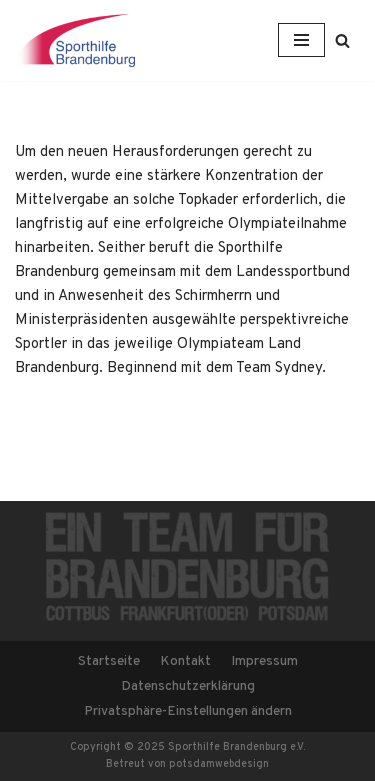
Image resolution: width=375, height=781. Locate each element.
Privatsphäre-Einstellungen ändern (188, 711)
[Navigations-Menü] (301, 40)
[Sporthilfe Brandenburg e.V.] (75, 40)
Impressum (264, 661)
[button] (342, 40)
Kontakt (185, 661)
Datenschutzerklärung (188, 686)
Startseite (109, 661)
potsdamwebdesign (219, 764)
